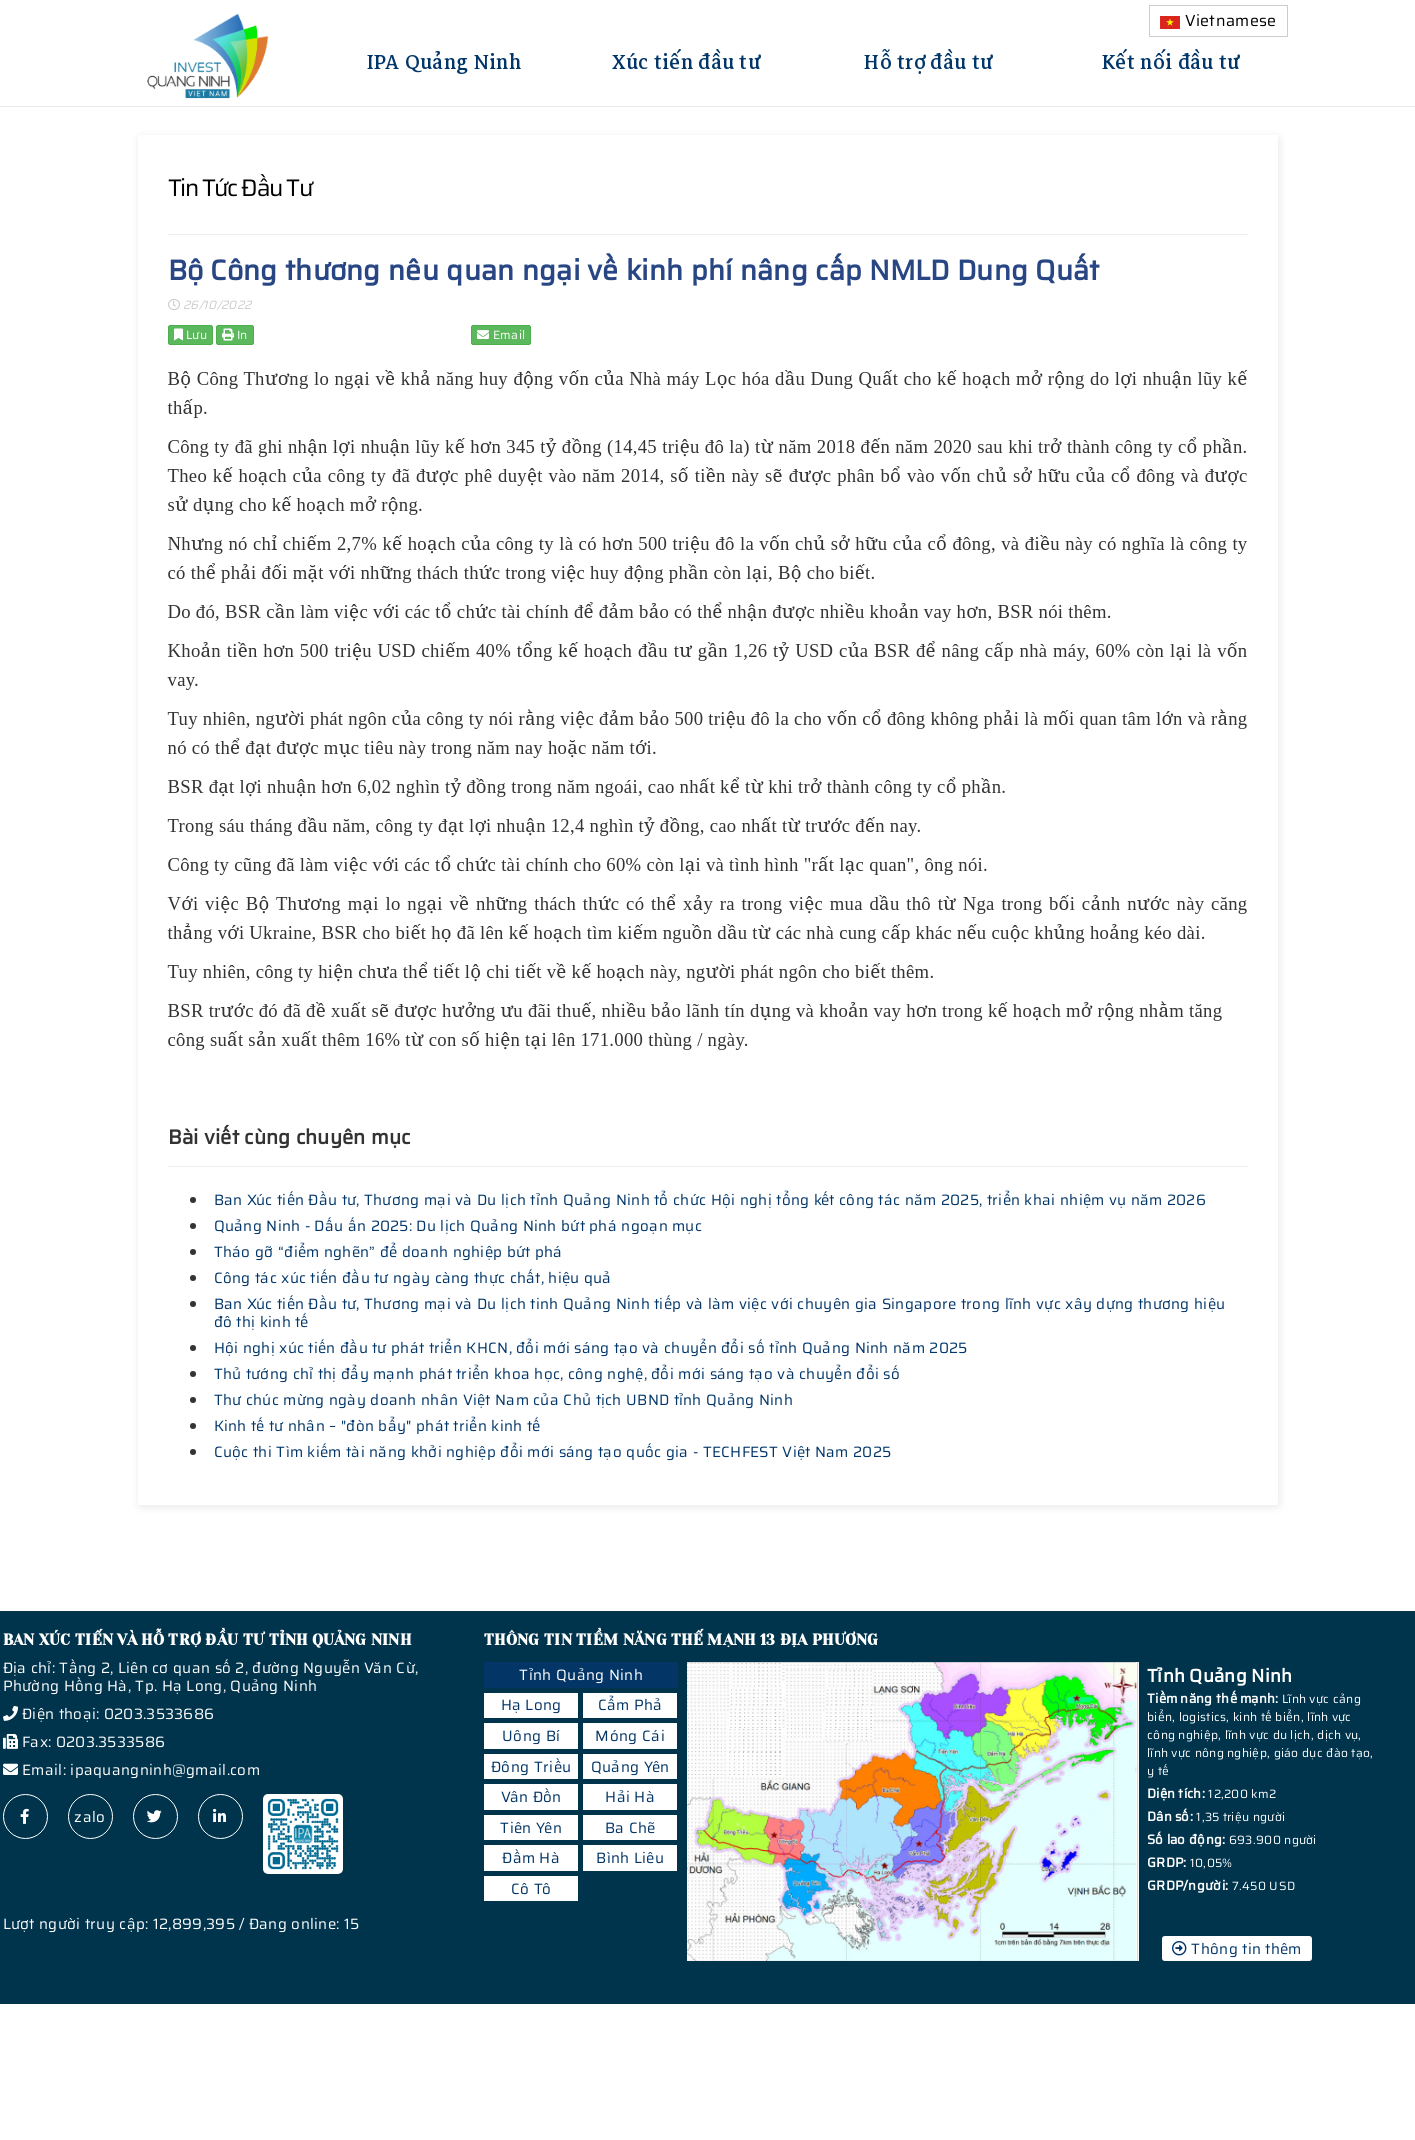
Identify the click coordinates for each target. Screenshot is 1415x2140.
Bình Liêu (630, 1858)
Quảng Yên (630, 1767)
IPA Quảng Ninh (444, 59)
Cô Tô (531, 1889)
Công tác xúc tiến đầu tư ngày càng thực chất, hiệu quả (413, 1278)
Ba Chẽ (630, 1828)
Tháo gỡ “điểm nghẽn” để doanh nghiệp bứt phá (388, 1252)
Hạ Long (531, 1705)
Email (501, 334)
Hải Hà (630, 1797)
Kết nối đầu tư (1171, 59)
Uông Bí (531, 1736)
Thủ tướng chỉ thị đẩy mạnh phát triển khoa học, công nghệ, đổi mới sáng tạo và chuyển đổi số (557, 1374)
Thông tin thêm (1237, 1949)
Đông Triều (531, 1767)
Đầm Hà (531, 1858)
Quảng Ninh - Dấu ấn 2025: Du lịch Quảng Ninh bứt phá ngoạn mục (458, 1226)
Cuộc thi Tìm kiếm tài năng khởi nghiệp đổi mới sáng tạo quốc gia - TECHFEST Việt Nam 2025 (553, 1452)
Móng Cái (629, 1736)
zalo (89, 1817)
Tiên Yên (530, 1828)
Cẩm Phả (630, 1705)
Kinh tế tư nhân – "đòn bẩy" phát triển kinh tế (377, 1426)
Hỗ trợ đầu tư (928, 59)
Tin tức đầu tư (240, 188)
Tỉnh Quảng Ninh (581, 1675)
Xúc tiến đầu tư (687, 59)
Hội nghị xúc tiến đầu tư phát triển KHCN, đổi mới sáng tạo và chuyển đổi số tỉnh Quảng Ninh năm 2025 (591, 1348)
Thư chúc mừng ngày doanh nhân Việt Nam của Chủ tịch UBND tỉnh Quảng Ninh (504, 1400)
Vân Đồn (531, 1797)
